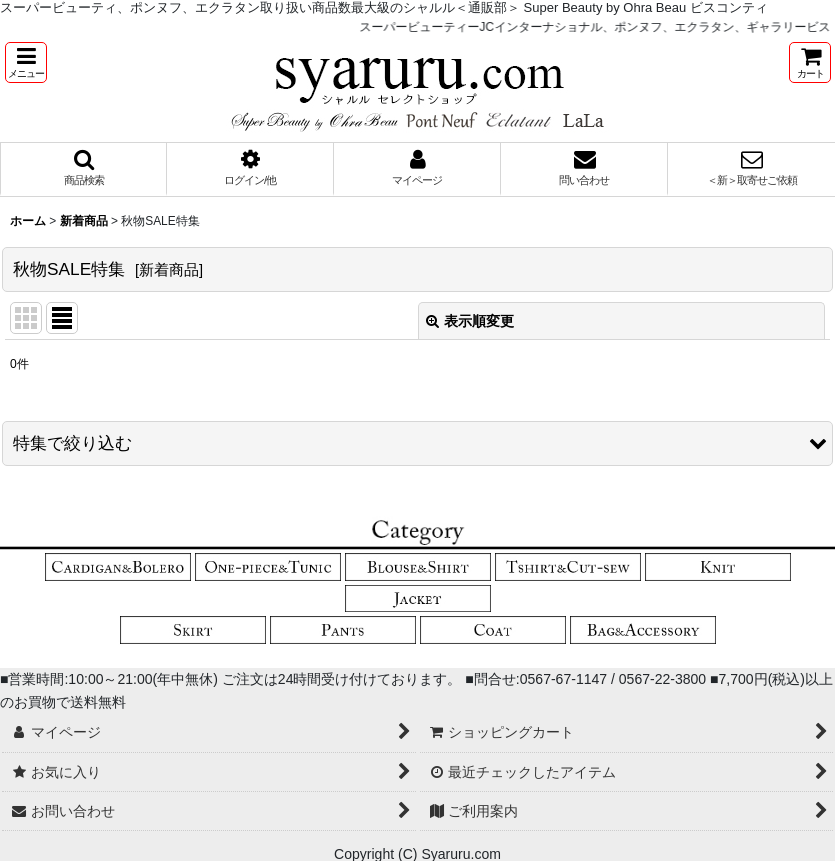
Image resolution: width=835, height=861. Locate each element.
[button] (26, 62)
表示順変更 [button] (470, 321)
